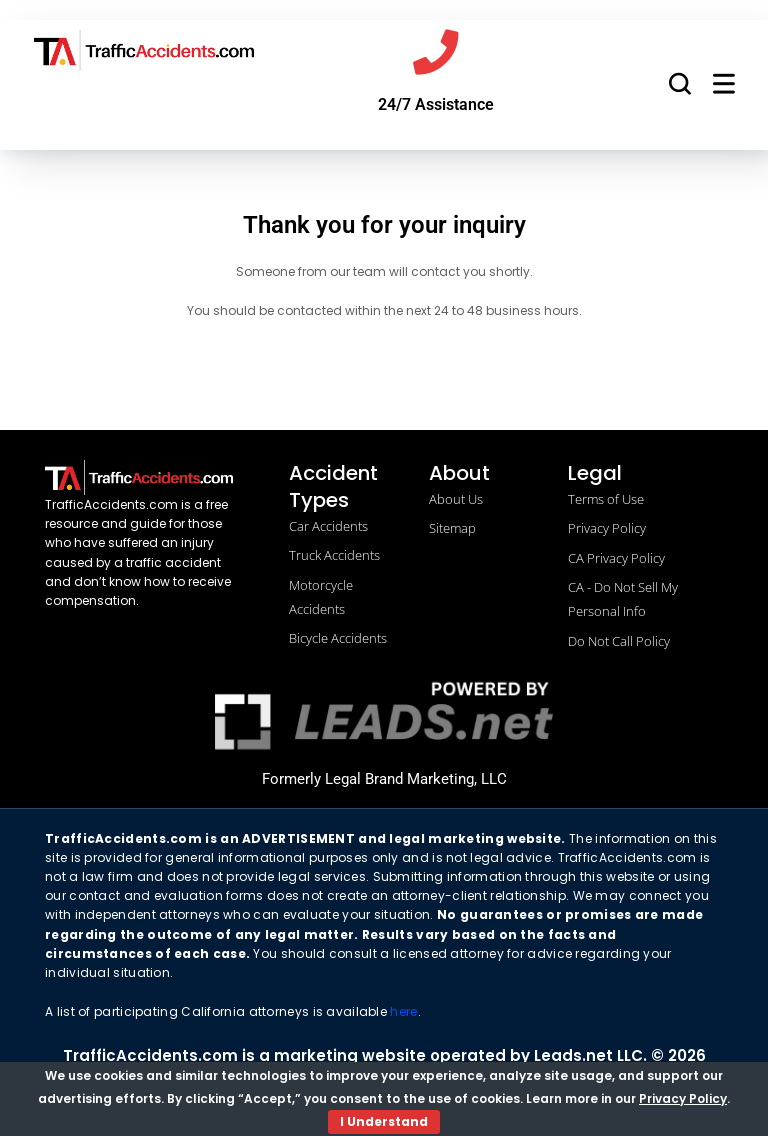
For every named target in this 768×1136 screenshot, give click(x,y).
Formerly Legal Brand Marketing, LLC (384, 783)
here (403, 1016)
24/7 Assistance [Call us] (436, 109)
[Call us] (436, 55)
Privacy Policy (683, 1098)
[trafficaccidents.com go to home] (144, 50)
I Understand (384, 1121)
